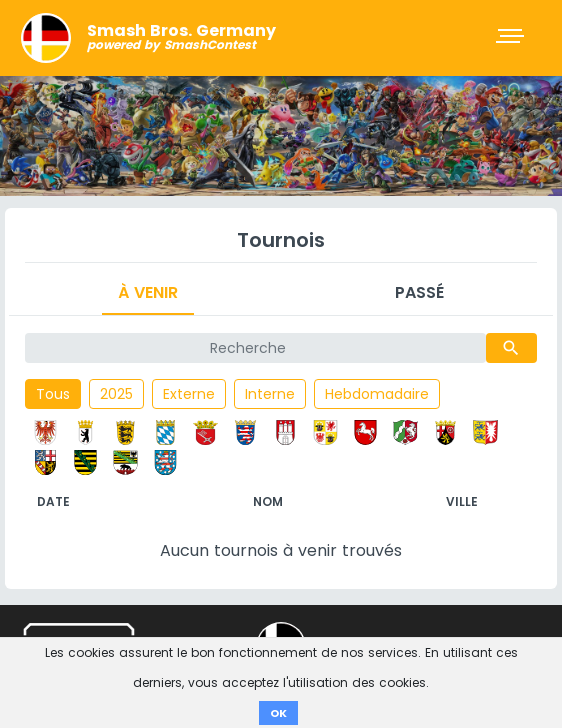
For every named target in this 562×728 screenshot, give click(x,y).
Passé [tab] (419, 292)
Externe (189, 394)
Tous (53, 394)
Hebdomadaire (377, 394)
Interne (270, 394)
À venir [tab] (148, 292)
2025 (116, 394)
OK (278, 713)
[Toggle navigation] (512, 38)
